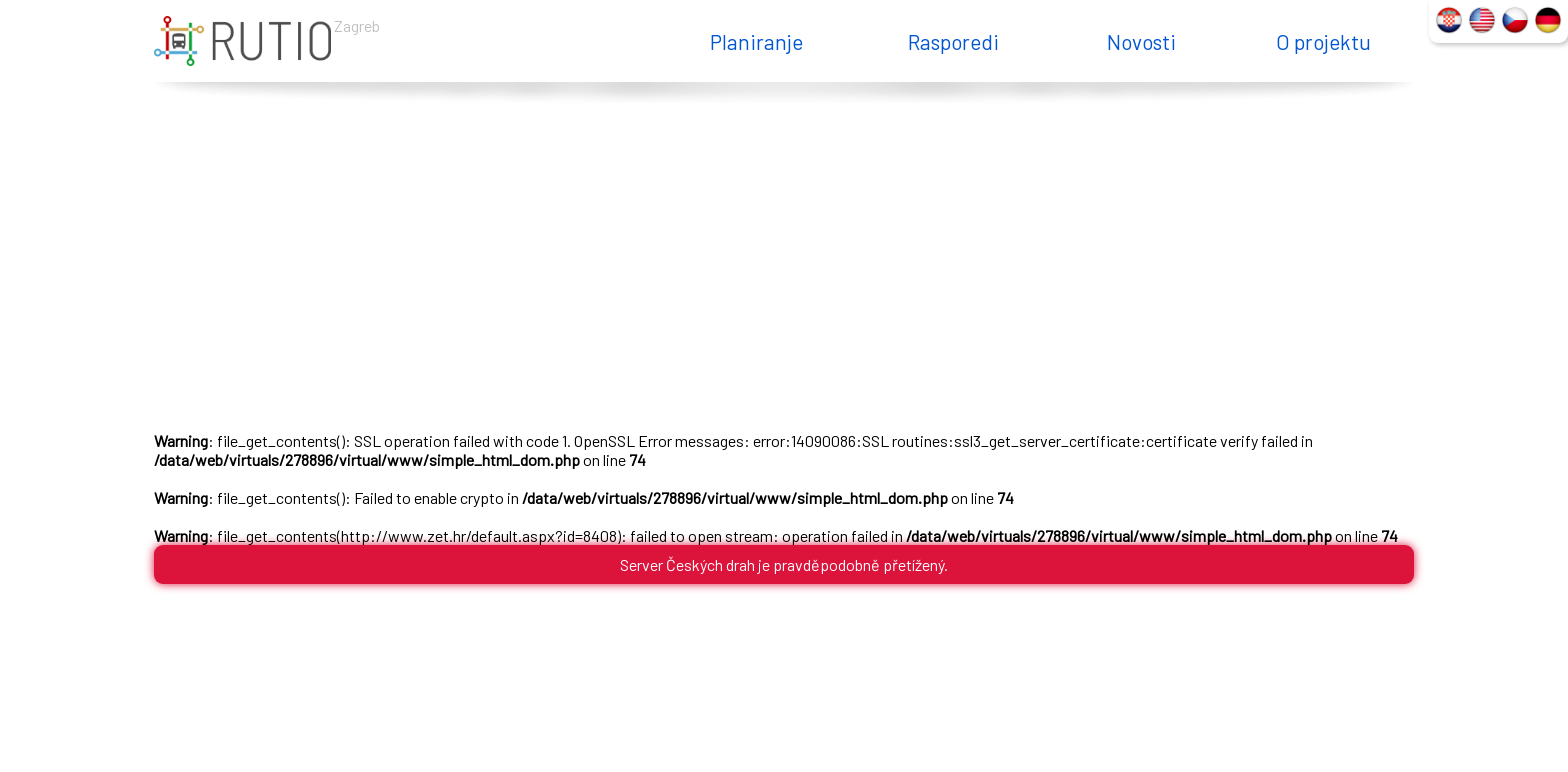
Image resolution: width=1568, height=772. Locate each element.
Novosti (1141, 41)
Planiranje (756, 41)
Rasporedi (953, 41)
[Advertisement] (784, 262)
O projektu (1323, 41)
